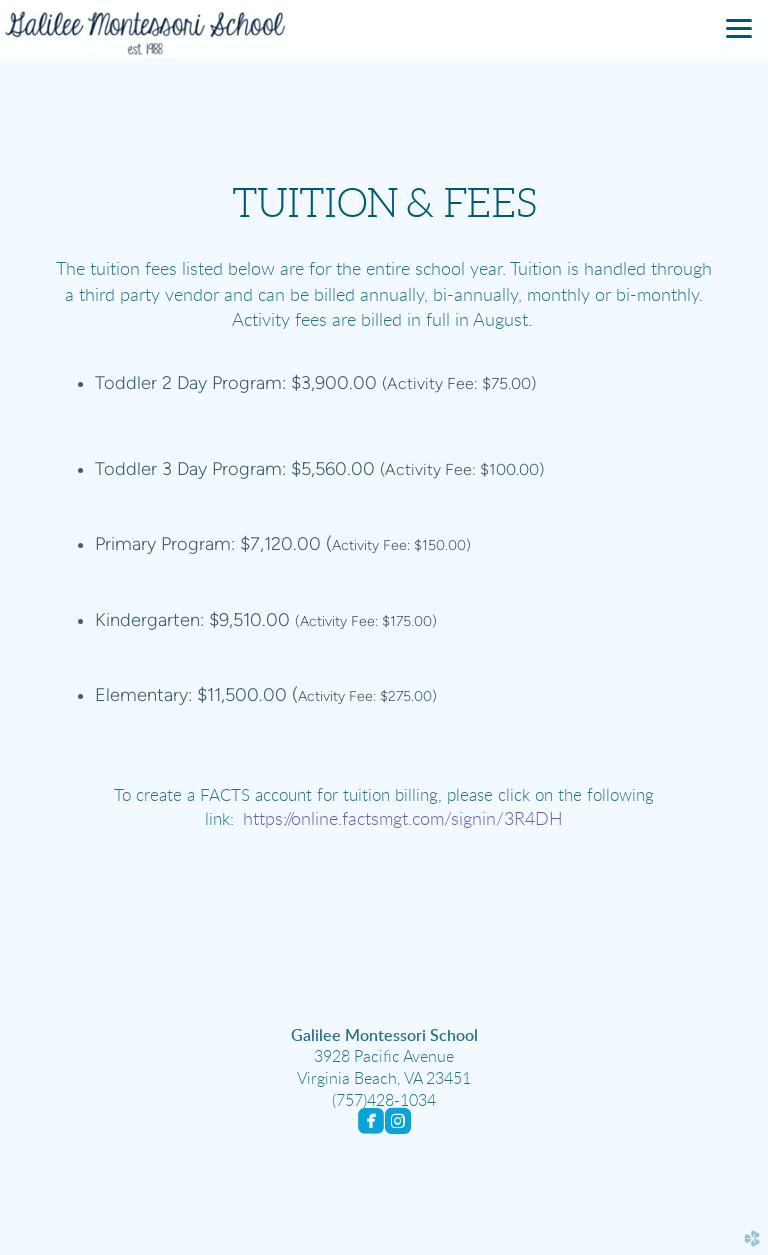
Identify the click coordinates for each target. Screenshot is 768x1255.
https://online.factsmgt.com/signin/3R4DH (403, 820)
